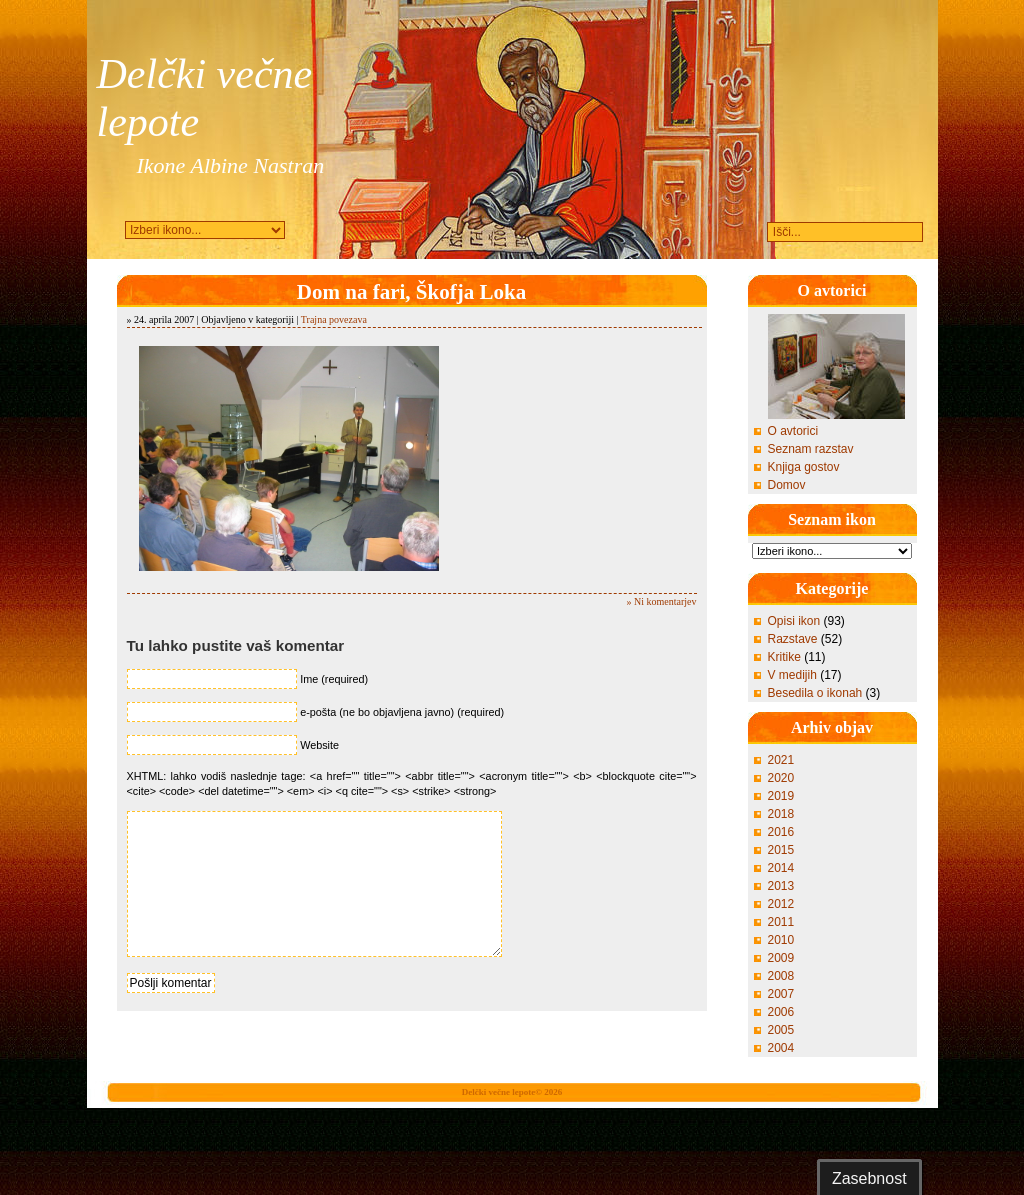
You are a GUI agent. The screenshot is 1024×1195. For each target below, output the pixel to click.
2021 (781, 760)
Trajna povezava (334, 319)
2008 (781, 976)
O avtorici (793, 431)
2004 (781, 1048)
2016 (781, 832)
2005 (781, 1030)
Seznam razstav (811, 449)
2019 (781, 796)
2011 (781, 922)
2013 (781, 886)
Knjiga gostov (804, 467)
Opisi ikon (794, 621)
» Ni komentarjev (662, 601)
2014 (781, 868)
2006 (781, 1012)
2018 (781, 814)
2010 (781, 940)
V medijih (792, 675)
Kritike (784, 657)
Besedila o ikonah (815, 693)
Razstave (793, 639)
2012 (781, 904)
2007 (781, 994)
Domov (787, 485)
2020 (781, 778)
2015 (781, 850)
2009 (781, 958)
